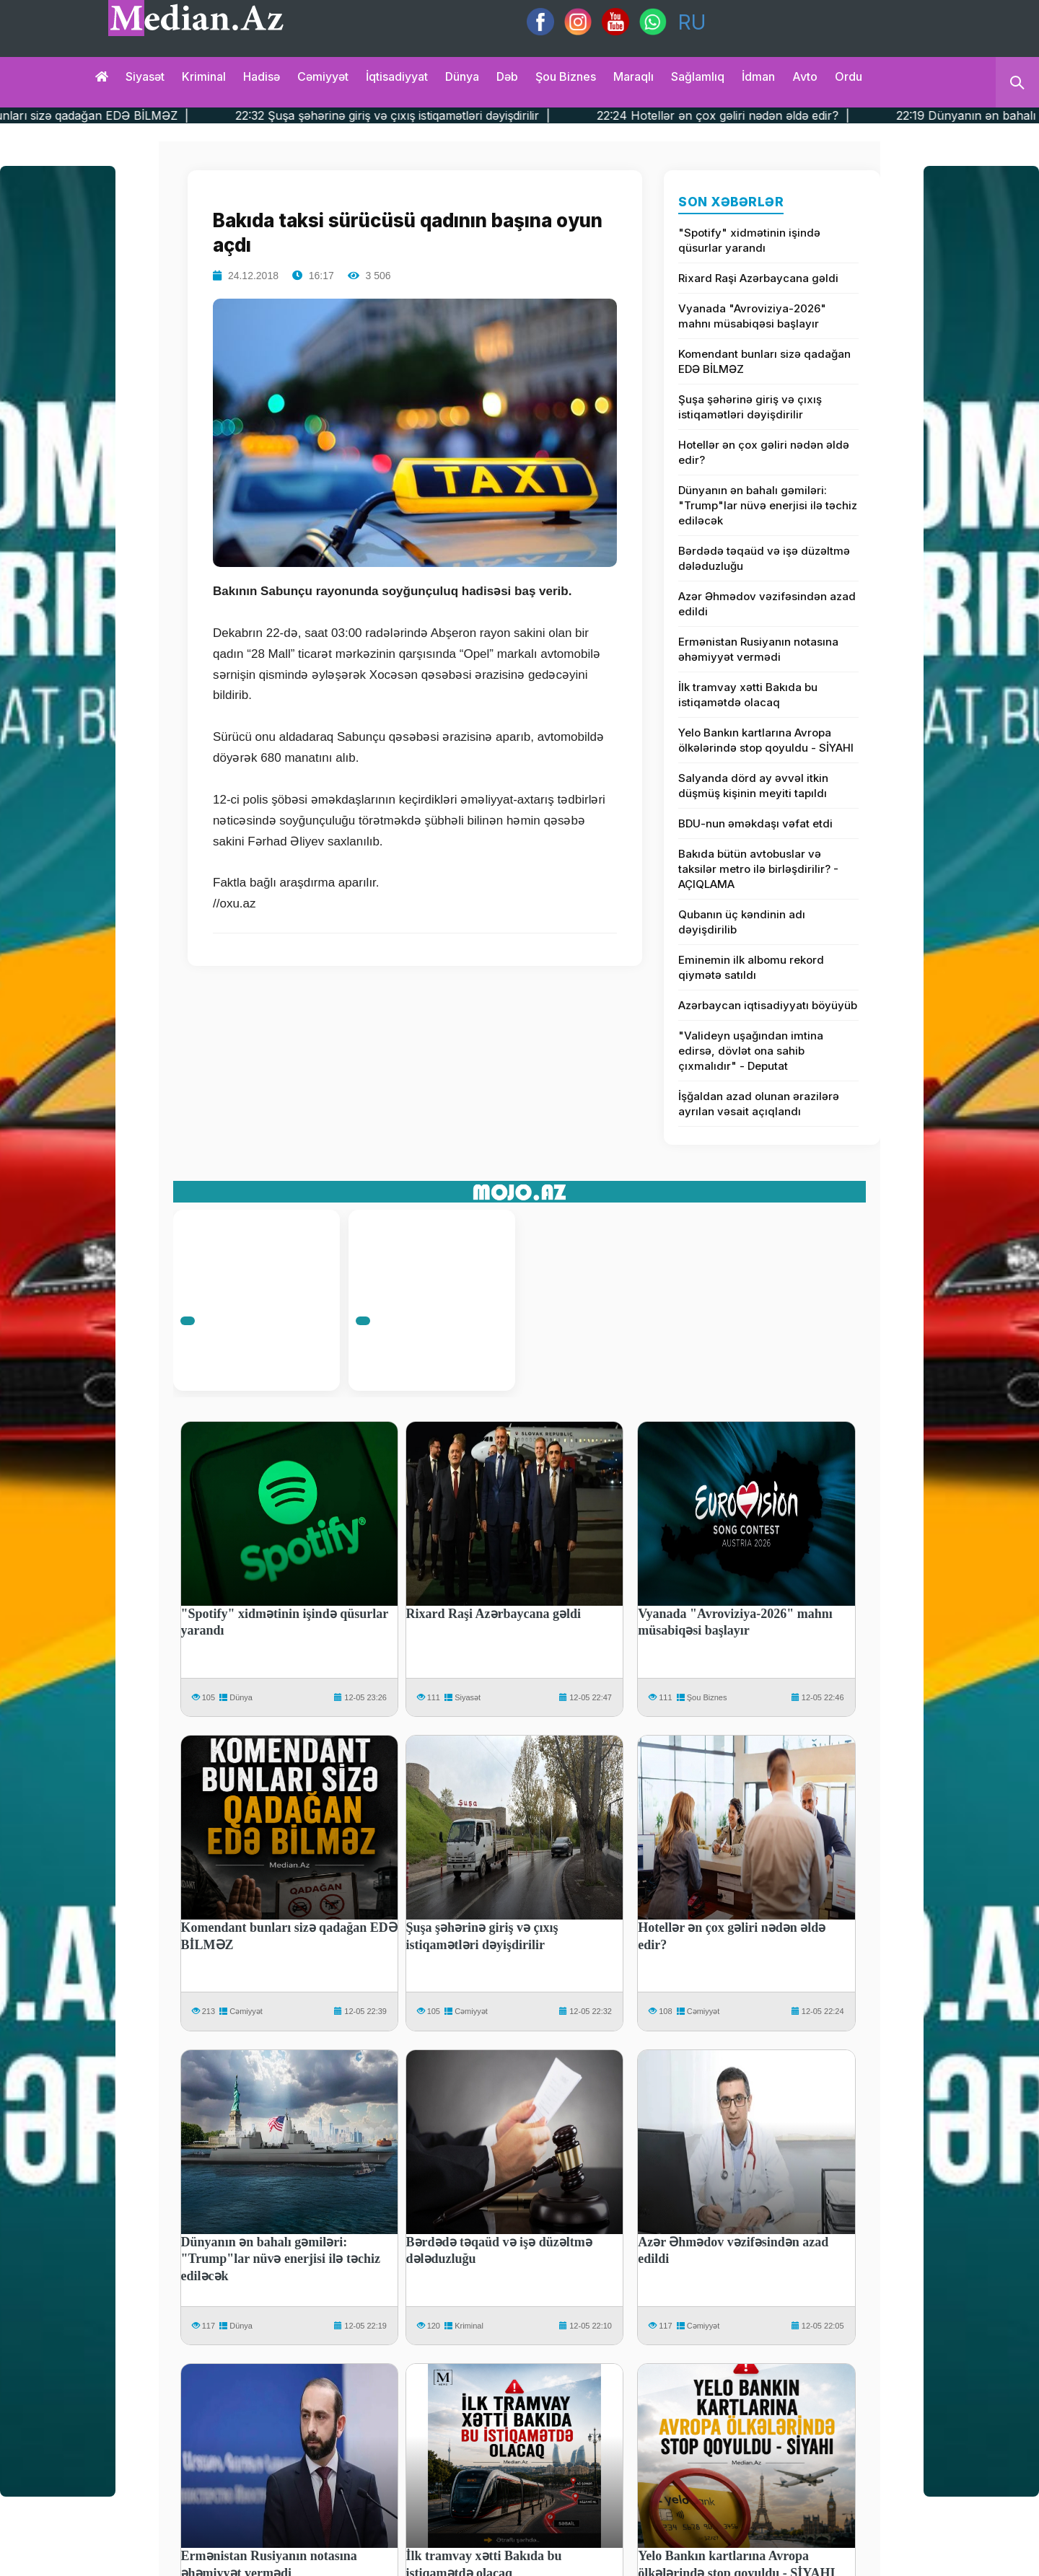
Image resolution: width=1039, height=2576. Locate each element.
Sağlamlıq (697, 76)
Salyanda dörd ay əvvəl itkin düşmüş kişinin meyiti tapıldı (753, 785)
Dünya (462, 76)
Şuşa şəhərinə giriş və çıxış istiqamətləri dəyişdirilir (750, 406)
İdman (758, 76)
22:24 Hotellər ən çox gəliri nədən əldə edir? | (765, 115)
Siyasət (145, 76)
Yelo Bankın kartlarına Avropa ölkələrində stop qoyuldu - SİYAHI (766, 740)
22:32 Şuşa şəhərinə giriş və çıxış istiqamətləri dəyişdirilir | (434, 115)
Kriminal (204, 76)
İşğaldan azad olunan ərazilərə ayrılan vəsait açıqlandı (758, 1103)
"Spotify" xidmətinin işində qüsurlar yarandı (749, 240)
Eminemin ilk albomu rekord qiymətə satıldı (751, 967)
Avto (804, 76)
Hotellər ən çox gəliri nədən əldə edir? (763, 452)
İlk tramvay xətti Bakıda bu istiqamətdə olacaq (747, 694)
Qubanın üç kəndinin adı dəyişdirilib (741, 921)
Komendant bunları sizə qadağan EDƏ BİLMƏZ (764, 361)
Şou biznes (565, 76)
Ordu (848, 76)
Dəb (507, 76)
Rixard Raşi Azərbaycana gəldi (758, 278)
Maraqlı (633, 76)
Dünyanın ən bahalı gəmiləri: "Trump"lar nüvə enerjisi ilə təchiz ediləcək (767, 505)
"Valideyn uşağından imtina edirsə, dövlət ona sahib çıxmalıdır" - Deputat (750, 1051)
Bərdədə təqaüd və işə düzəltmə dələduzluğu (764, 558)
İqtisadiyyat (397, 76)
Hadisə (261, 76)
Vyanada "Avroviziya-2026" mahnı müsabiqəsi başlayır (752, 316)
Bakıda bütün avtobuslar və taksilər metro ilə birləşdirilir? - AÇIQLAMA (758, 869)
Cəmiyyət (322, 76)
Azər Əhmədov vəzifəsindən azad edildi (767, 603)
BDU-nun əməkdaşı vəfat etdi (755, 823)
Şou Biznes (707, 1697)
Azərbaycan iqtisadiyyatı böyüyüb (767, 1005)
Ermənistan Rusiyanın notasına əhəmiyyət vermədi (758, 649)
